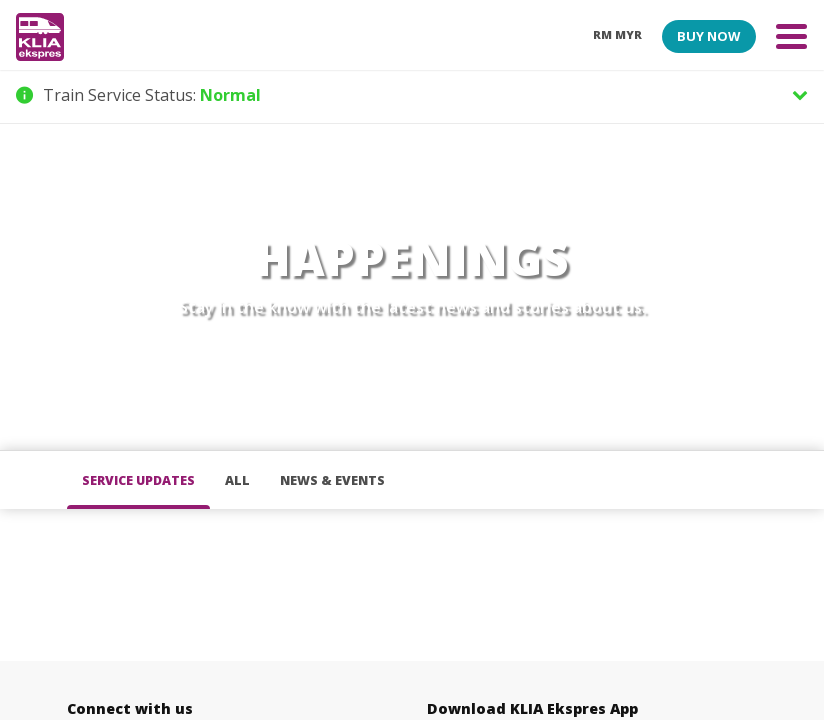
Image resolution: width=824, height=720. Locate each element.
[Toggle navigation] (791, 35)
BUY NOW (708, 36)
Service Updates (138, 480)
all (237, 480)
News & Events (332, 480)
